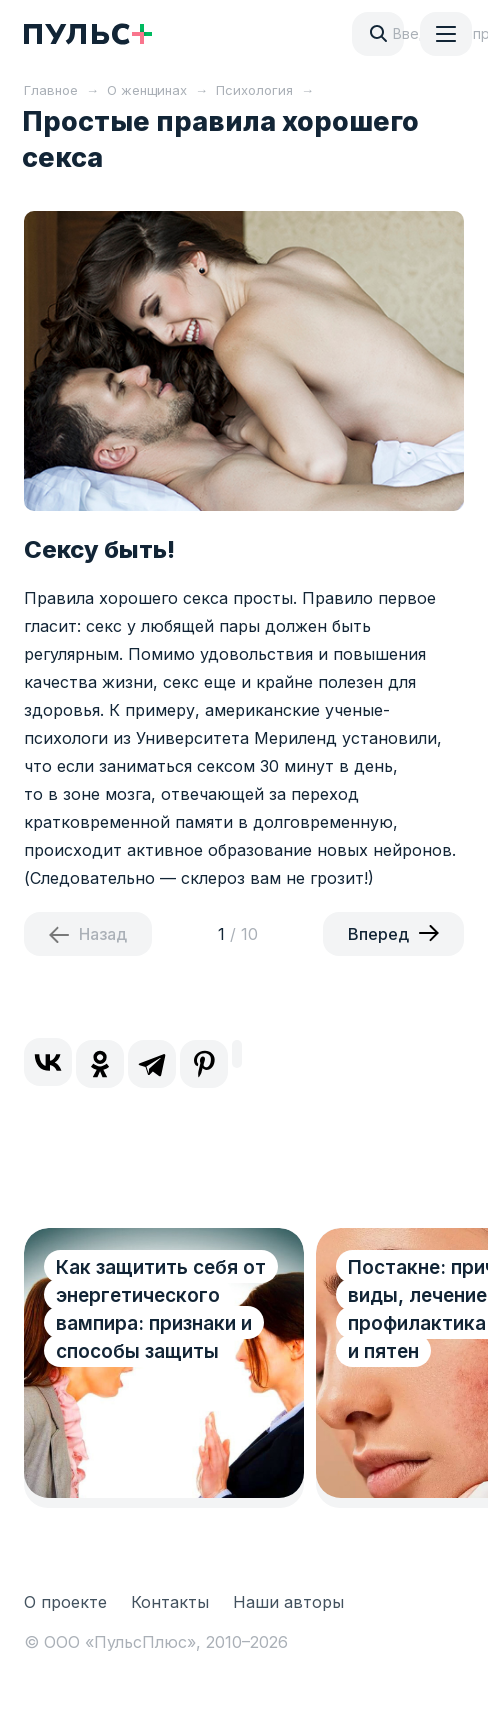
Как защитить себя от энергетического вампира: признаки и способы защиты (161, 1309)
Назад (103, 934)
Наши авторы (288, 1602)
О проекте (65, 1602)
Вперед (378, 934)
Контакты (170, 1602)
